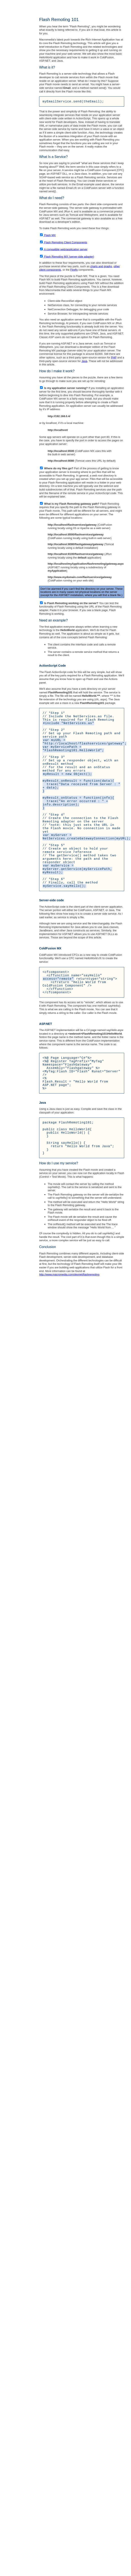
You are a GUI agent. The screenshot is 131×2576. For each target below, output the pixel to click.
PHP (114, 357)
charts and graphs (101, 266)
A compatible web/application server (65, 249)
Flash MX (48, 235)
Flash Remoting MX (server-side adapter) (69, 256)
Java (84, 361)
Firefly (74, 269)
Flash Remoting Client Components (65, 242)
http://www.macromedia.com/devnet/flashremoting (69, 1274)
